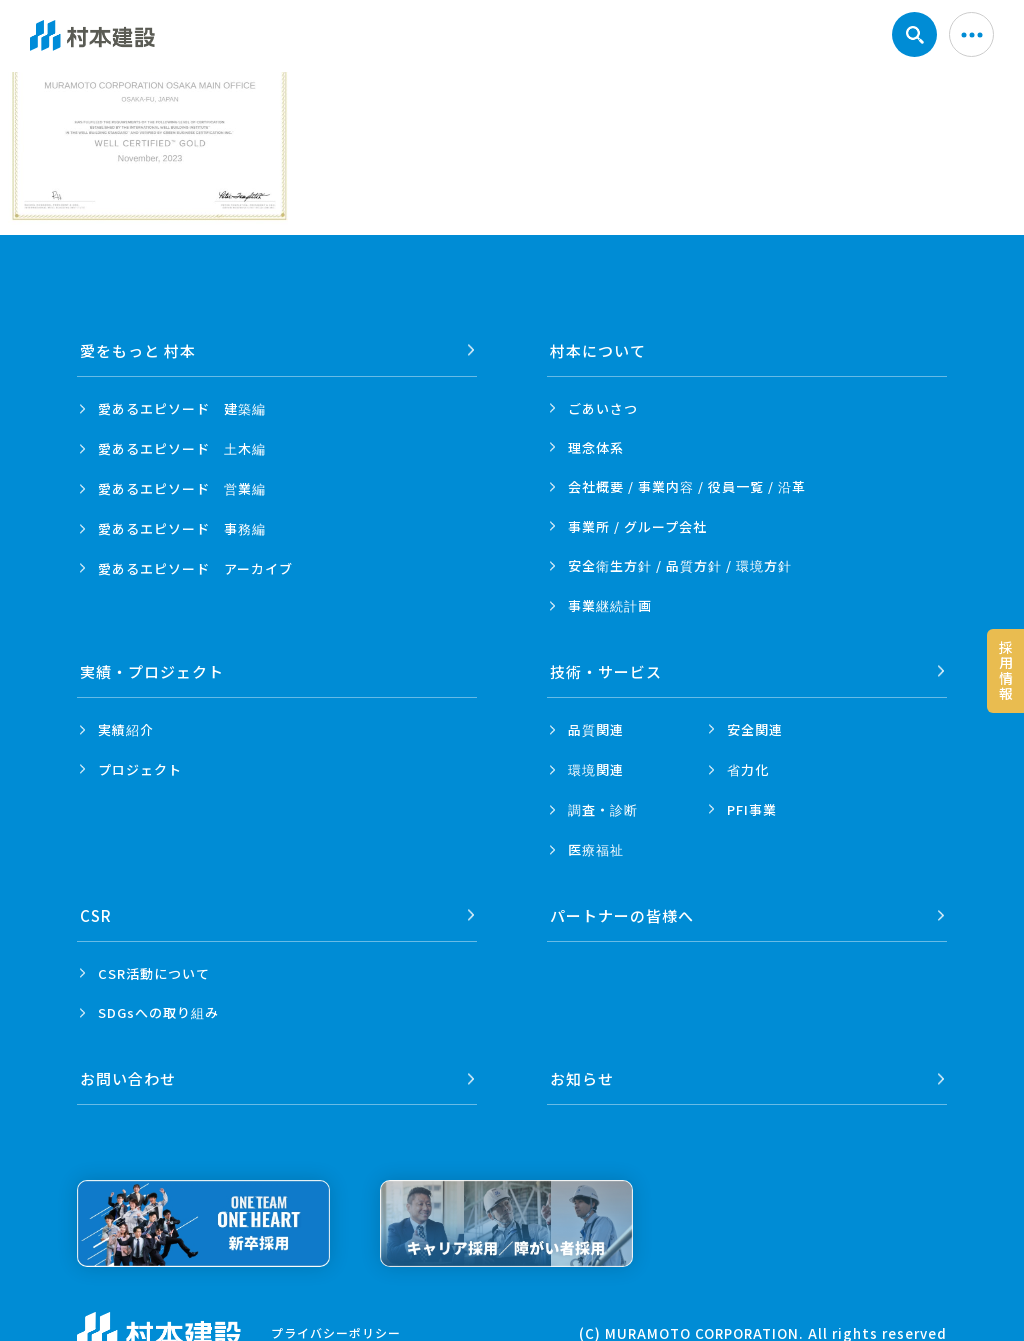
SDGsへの (158, 1013)
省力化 (748, 769)
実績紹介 (126, 729)
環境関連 (596, 769)
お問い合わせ (128, 1078)
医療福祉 (596, 849)
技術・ (606, 671)
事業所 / (637, 526)
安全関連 (755, 729)
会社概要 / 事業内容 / (687, 487)
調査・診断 (603, 809)
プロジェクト (140, 769)
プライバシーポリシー (336, 1331)
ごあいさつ (603, 408)
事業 (610, 606)
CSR (96, 915)
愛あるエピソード (182, 409)
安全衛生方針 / (680, 566)
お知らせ (582, 1078)
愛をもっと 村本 (138, 350)
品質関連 (596, 729)
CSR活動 (154, 973)
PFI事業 (752, 809)
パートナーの (622, 915)
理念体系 (596, 447)
